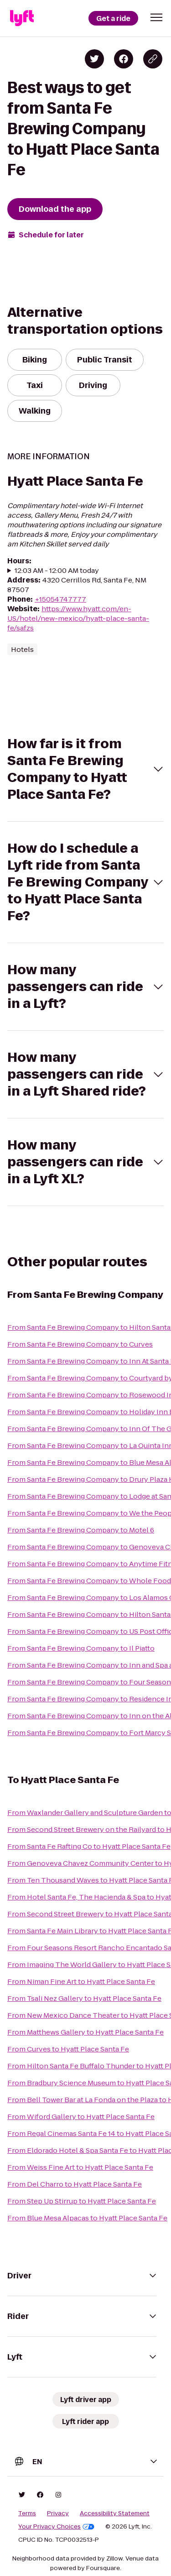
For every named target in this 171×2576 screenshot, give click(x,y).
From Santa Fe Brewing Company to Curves (80, 1344)
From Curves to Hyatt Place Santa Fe (68, 2049)
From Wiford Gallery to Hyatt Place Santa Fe (81, 2116)
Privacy (58, 2513)
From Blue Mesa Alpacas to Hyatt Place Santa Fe (87, 2218)
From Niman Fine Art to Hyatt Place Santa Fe (81, 1981)
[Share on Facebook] (124, 59)
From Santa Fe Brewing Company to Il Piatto (81, 1648)
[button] (156, 17)
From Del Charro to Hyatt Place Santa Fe (74, 2184)
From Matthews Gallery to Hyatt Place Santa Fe (85, 2032)
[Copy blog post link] (153, 59)
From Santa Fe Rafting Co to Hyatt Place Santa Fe (89, 1846)
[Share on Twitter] (94, 59)
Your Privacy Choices (56, 2527)
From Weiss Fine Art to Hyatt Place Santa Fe (80, 2167)
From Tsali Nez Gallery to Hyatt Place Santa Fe (84, 1998)
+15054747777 (60, 599)
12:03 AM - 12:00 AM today (57, 570)
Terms (27, 2513)
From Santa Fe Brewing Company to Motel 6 (80, 1530)
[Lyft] (21, 18)
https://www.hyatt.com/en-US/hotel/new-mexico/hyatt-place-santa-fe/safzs (78, 618)
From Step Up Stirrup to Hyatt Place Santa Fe (81, 2201)
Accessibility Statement (115, 2513)
